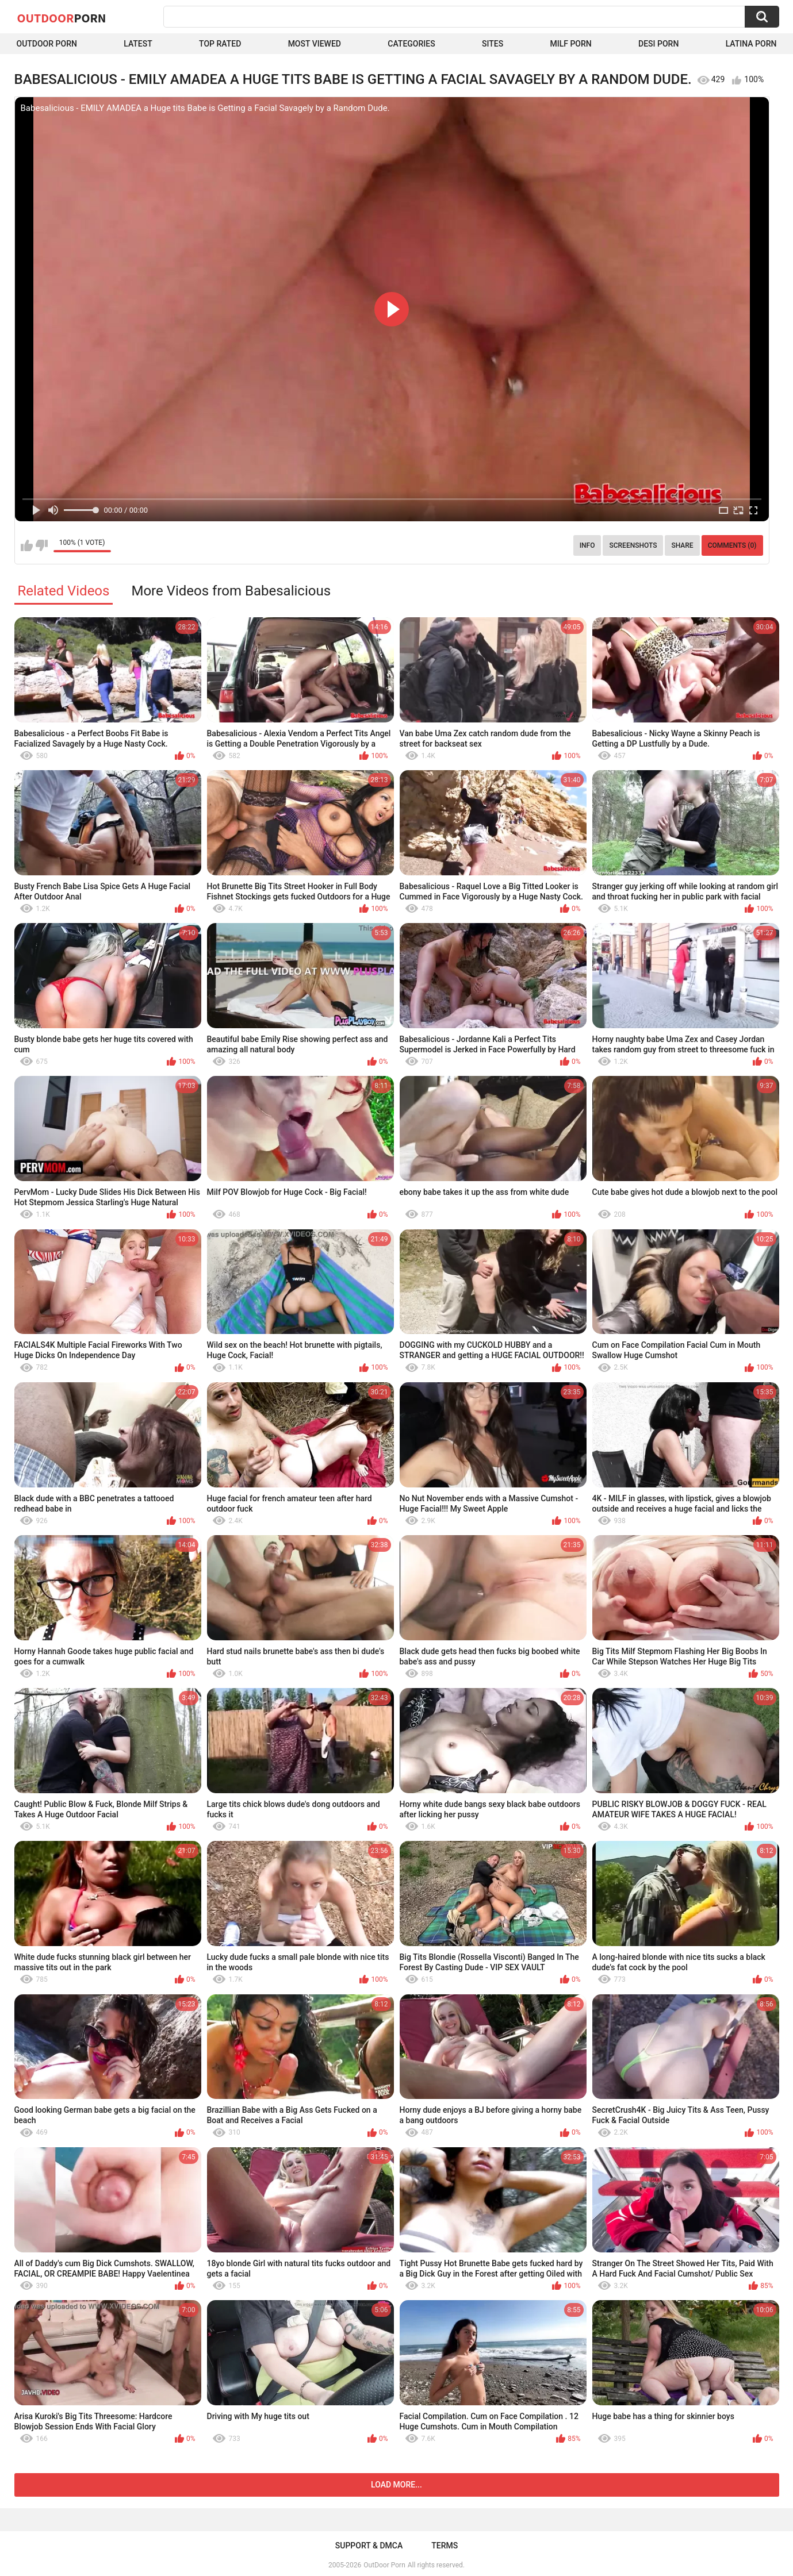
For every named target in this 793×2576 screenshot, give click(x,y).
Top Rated (220, 43)
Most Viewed (314, 43)
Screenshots (633, 545)
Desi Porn (658, 43)
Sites (492, 43)
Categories (411, 43)
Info (587, 545)
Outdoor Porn (47, 43)
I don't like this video (42, 545)
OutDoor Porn (384, 2565)
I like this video (27, 545)
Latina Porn (751, 43)
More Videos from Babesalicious (231, 591)
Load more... (396, 2484)
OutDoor (61, 18)
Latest (138, 43)
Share (682, 545)
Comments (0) (732, 545)
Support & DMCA (369, 2545)
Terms (444, 2545)
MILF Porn (570, 43)
